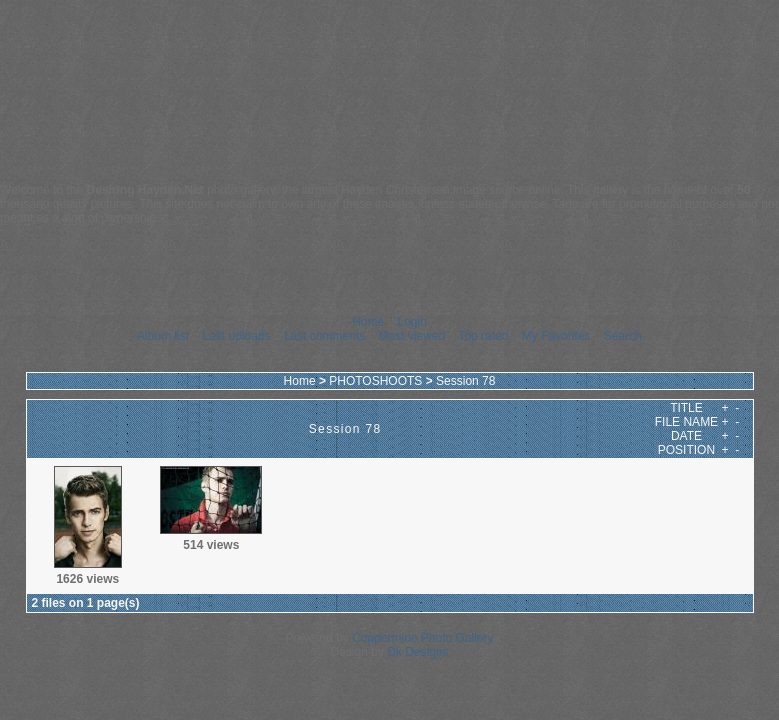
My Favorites (556, 336)
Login (411, 322)
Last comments (324, 336)
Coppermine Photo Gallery (422, 638)
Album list (163, 336)
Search (623, 336)
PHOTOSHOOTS (375, 381)
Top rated (483, 336)
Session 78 (465, 381)
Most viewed (412, 336)
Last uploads (236, 336)
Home (368, 322)
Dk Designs (417, 652)
